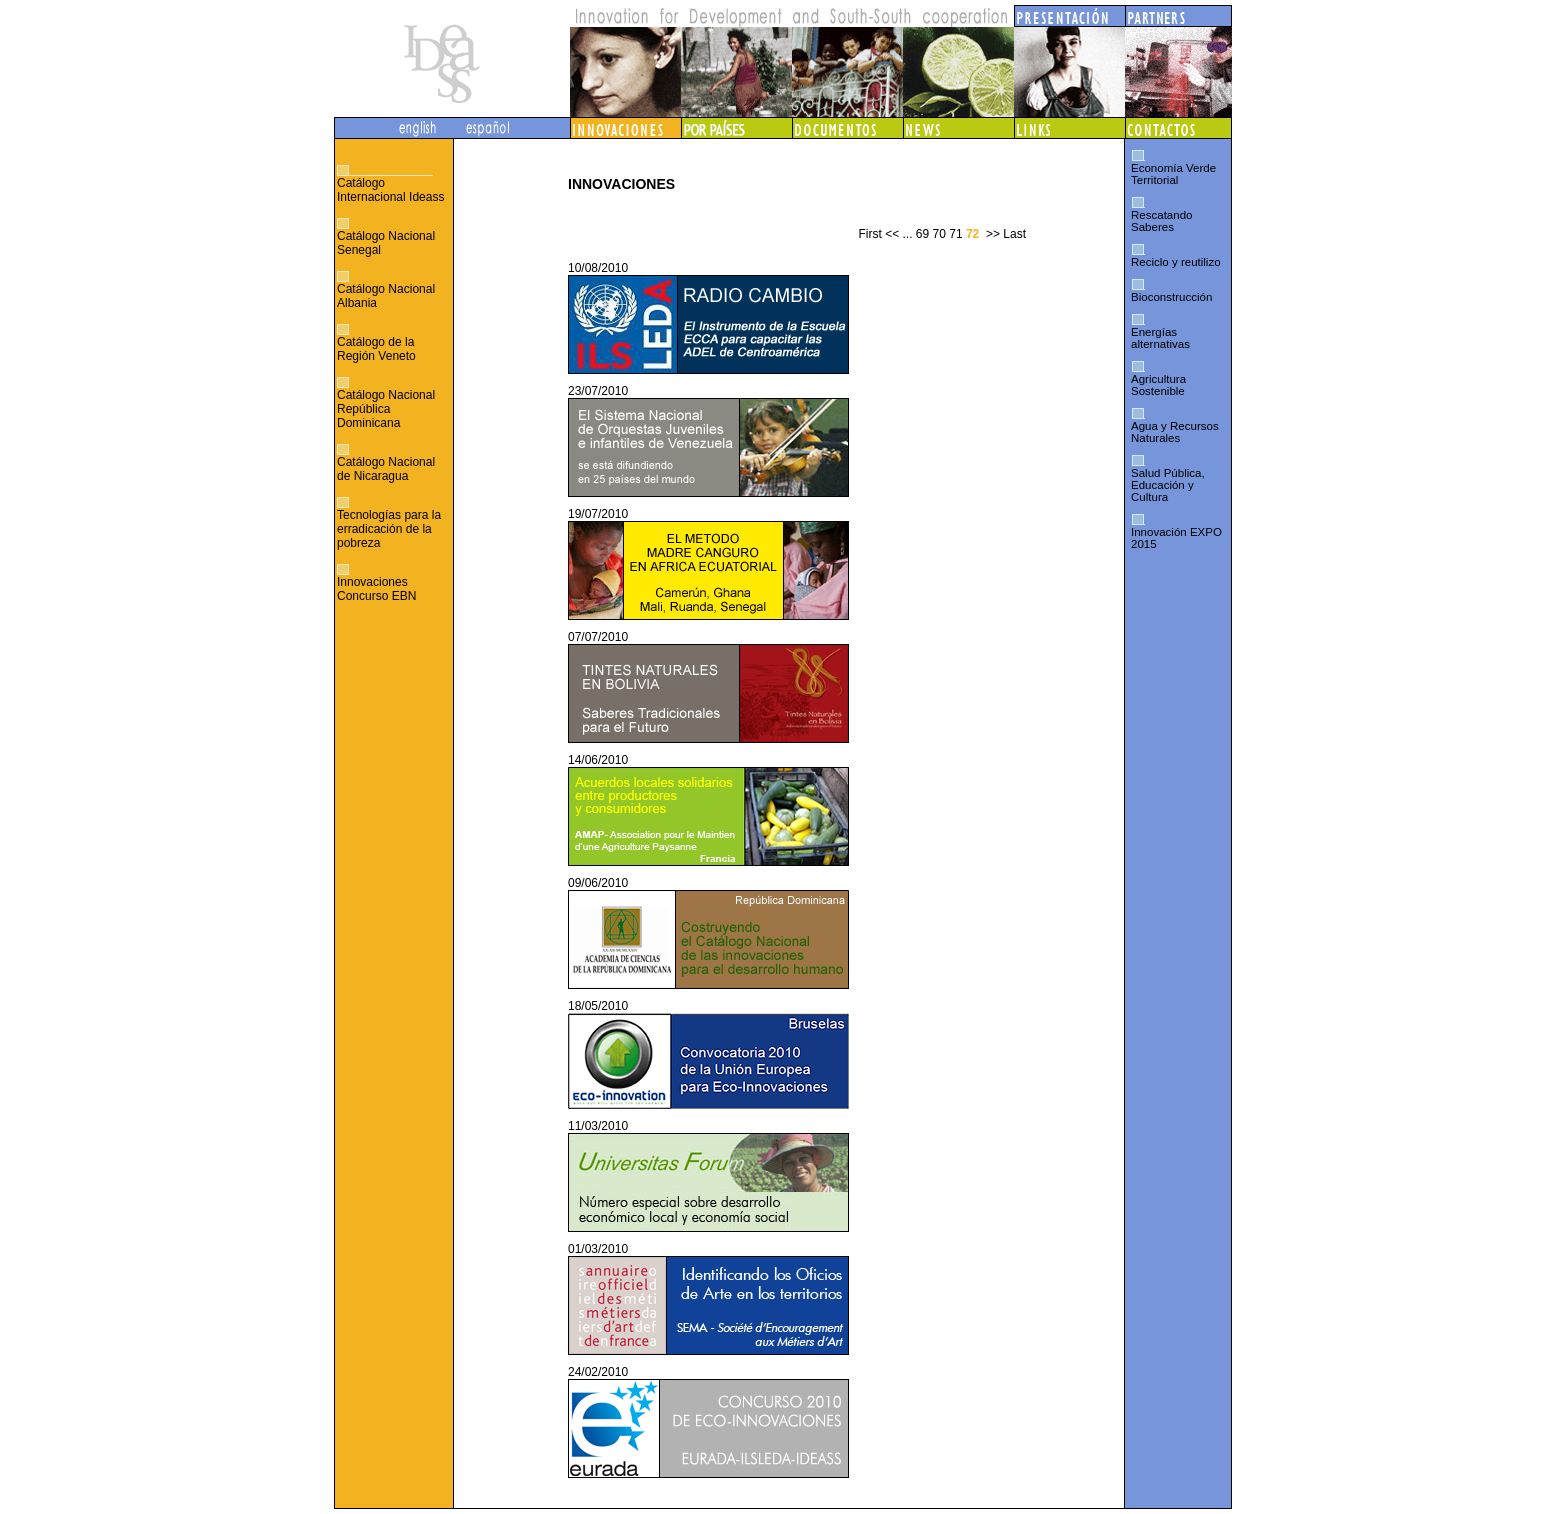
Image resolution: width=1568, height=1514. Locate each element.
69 (922, 234)
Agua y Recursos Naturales (1175, 432)
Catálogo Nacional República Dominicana (386, 409)
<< (892, 234)
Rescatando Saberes (1161, 221)
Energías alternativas (1160, 338)
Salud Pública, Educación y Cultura (1168, 485)
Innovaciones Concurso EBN (376, 589)
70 (939, 234)
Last (1014, 234)
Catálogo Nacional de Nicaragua (386, 469)
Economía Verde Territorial (1173, 174)
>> (993, 234)
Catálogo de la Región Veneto (376, 349)
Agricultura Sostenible (1158, 385)
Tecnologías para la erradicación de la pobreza (389, 529)
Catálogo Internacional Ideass (390, 190)
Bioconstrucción (1171, 297)
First (869, 234)
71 (955, 234)
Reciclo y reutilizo (1176, 262)
